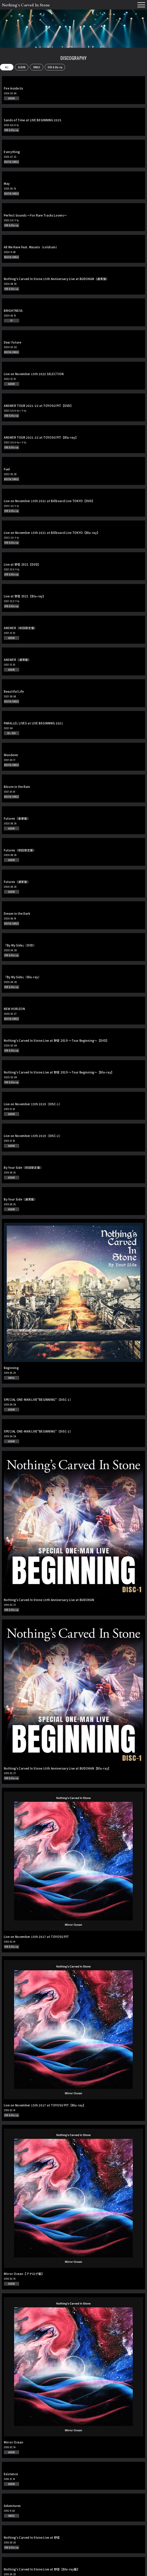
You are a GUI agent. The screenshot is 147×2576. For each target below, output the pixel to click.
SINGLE (36, 67)
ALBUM (21, 67)
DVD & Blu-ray (55, 67)
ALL (7, 67)
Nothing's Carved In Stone (26, 5)
